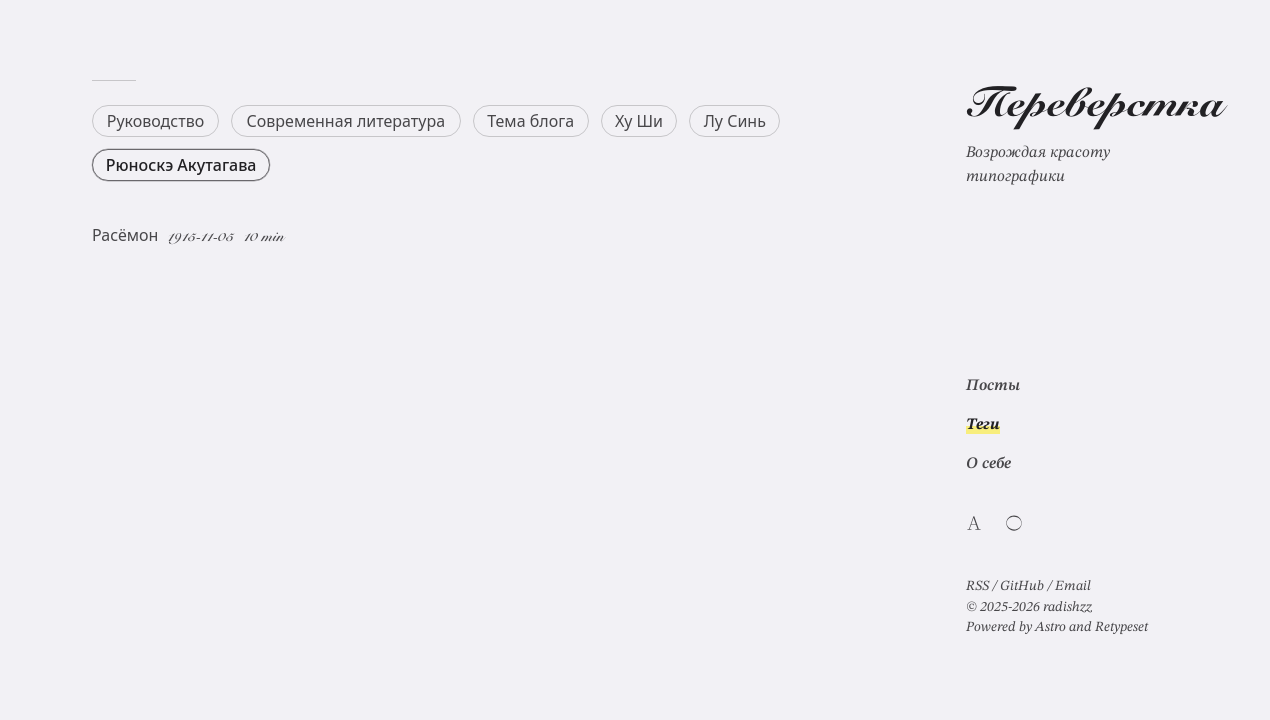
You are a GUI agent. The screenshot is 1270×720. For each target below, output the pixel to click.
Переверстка (1094, 107)
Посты (993, 386)
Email (1073, 586)
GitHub (1022, 586)
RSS (977, 586)
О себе (988, 464)
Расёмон (125, 235)
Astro (1050, 627)
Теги (983, 425)
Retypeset (1121, 627)
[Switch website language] (974, 523)
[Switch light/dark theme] (1014, 523)
